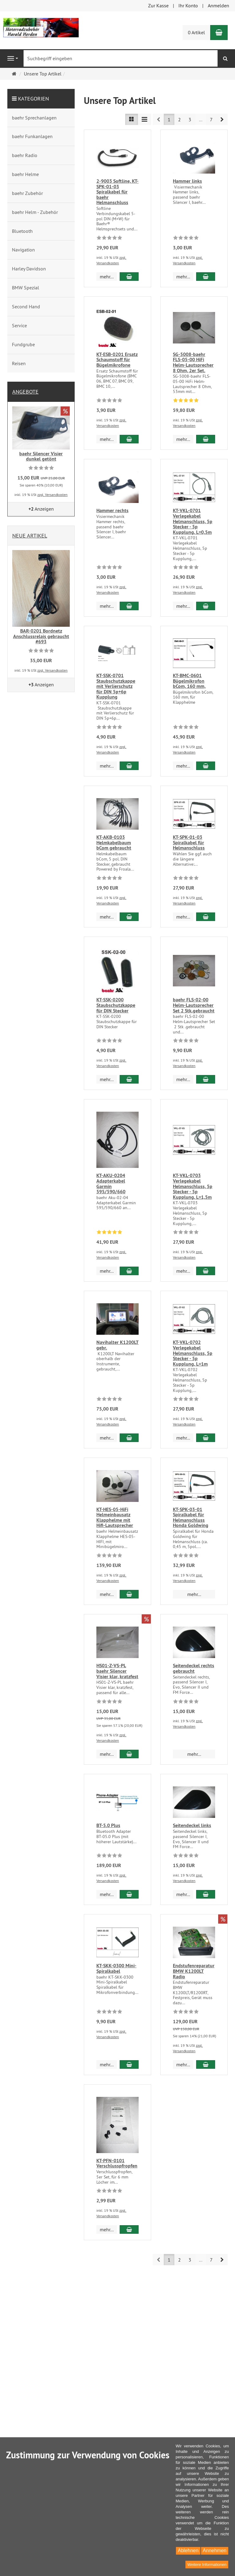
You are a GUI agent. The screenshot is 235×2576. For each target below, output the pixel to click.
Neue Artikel (29, 535)
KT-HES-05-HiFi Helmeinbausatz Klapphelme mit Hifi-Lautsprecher (114, 1517)
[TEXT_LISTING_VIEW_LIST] (131, 119)
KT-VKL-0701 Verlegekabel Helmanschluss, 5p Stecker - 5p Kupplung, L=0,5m (192, 514)
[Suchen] (225, 58)
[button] (222, 119)
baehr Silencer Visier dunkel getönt (41, 456)
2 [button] (179, 119)
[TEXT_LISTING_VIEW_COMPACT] (144, 119)
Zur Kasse (158, 5)
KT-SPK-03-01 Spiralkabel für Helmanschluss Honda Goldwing (190, 1517)
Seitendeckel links (192, 1836)
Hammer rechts (112, 505)
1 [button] (169, 119)
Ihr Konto (188, 5)
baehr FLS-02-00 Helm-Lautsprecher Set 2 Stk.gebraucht (193, 1022)
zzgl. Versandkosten (52, 494)
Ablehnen (188, 2550)
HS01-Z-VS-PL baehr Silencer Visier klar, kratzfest (117, 1670)
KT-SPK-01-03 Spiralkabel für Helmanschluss (189, 852)
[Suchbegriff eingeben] (120, 58)
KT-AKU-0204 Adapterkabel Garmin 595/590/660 (110, 1201)
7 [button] (211, 119)
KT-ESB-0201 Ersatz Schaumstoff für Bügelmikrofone (117, 359)
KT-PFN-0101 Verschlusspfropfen (116, 2198)
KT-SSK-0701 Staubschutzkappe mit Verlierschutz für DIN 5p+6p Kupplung (115, 679)
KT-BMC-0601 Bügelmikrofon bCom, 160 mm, (189, 673)
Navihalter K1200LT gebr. (117, 1347)
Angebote (25, 391)
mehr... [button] (107, 276)
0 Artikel (196, 32)
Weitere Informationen (206, 2564)
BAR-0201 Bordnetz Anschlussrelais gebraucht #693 (41, 636)
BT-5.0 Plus (108, 1822)
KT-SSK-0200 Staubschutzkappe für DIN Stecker (115, 1009)
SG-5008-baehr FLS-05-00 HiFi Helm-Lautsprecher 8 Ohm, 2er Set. (193, 356)
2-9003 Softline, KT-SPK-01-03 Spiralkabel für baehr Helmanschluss (117, 192)
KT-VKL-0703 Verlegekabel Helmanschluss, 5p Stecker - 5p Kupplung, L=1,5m (192, 1179)
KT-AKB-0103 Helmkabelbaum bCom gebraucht (113, 840)
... (200, 119)
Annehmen (214, 2550)
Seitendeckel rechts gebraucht (193, 1668)
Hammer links (187, 181)
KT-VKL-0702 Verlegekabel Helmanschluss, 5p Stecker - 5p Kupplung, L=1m (192, 1353)
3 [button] (189, 119)
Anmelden (218, 5)
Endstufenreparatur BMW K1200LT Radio (193, 2006)
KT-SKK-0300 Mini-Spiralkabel (116, 1979)
